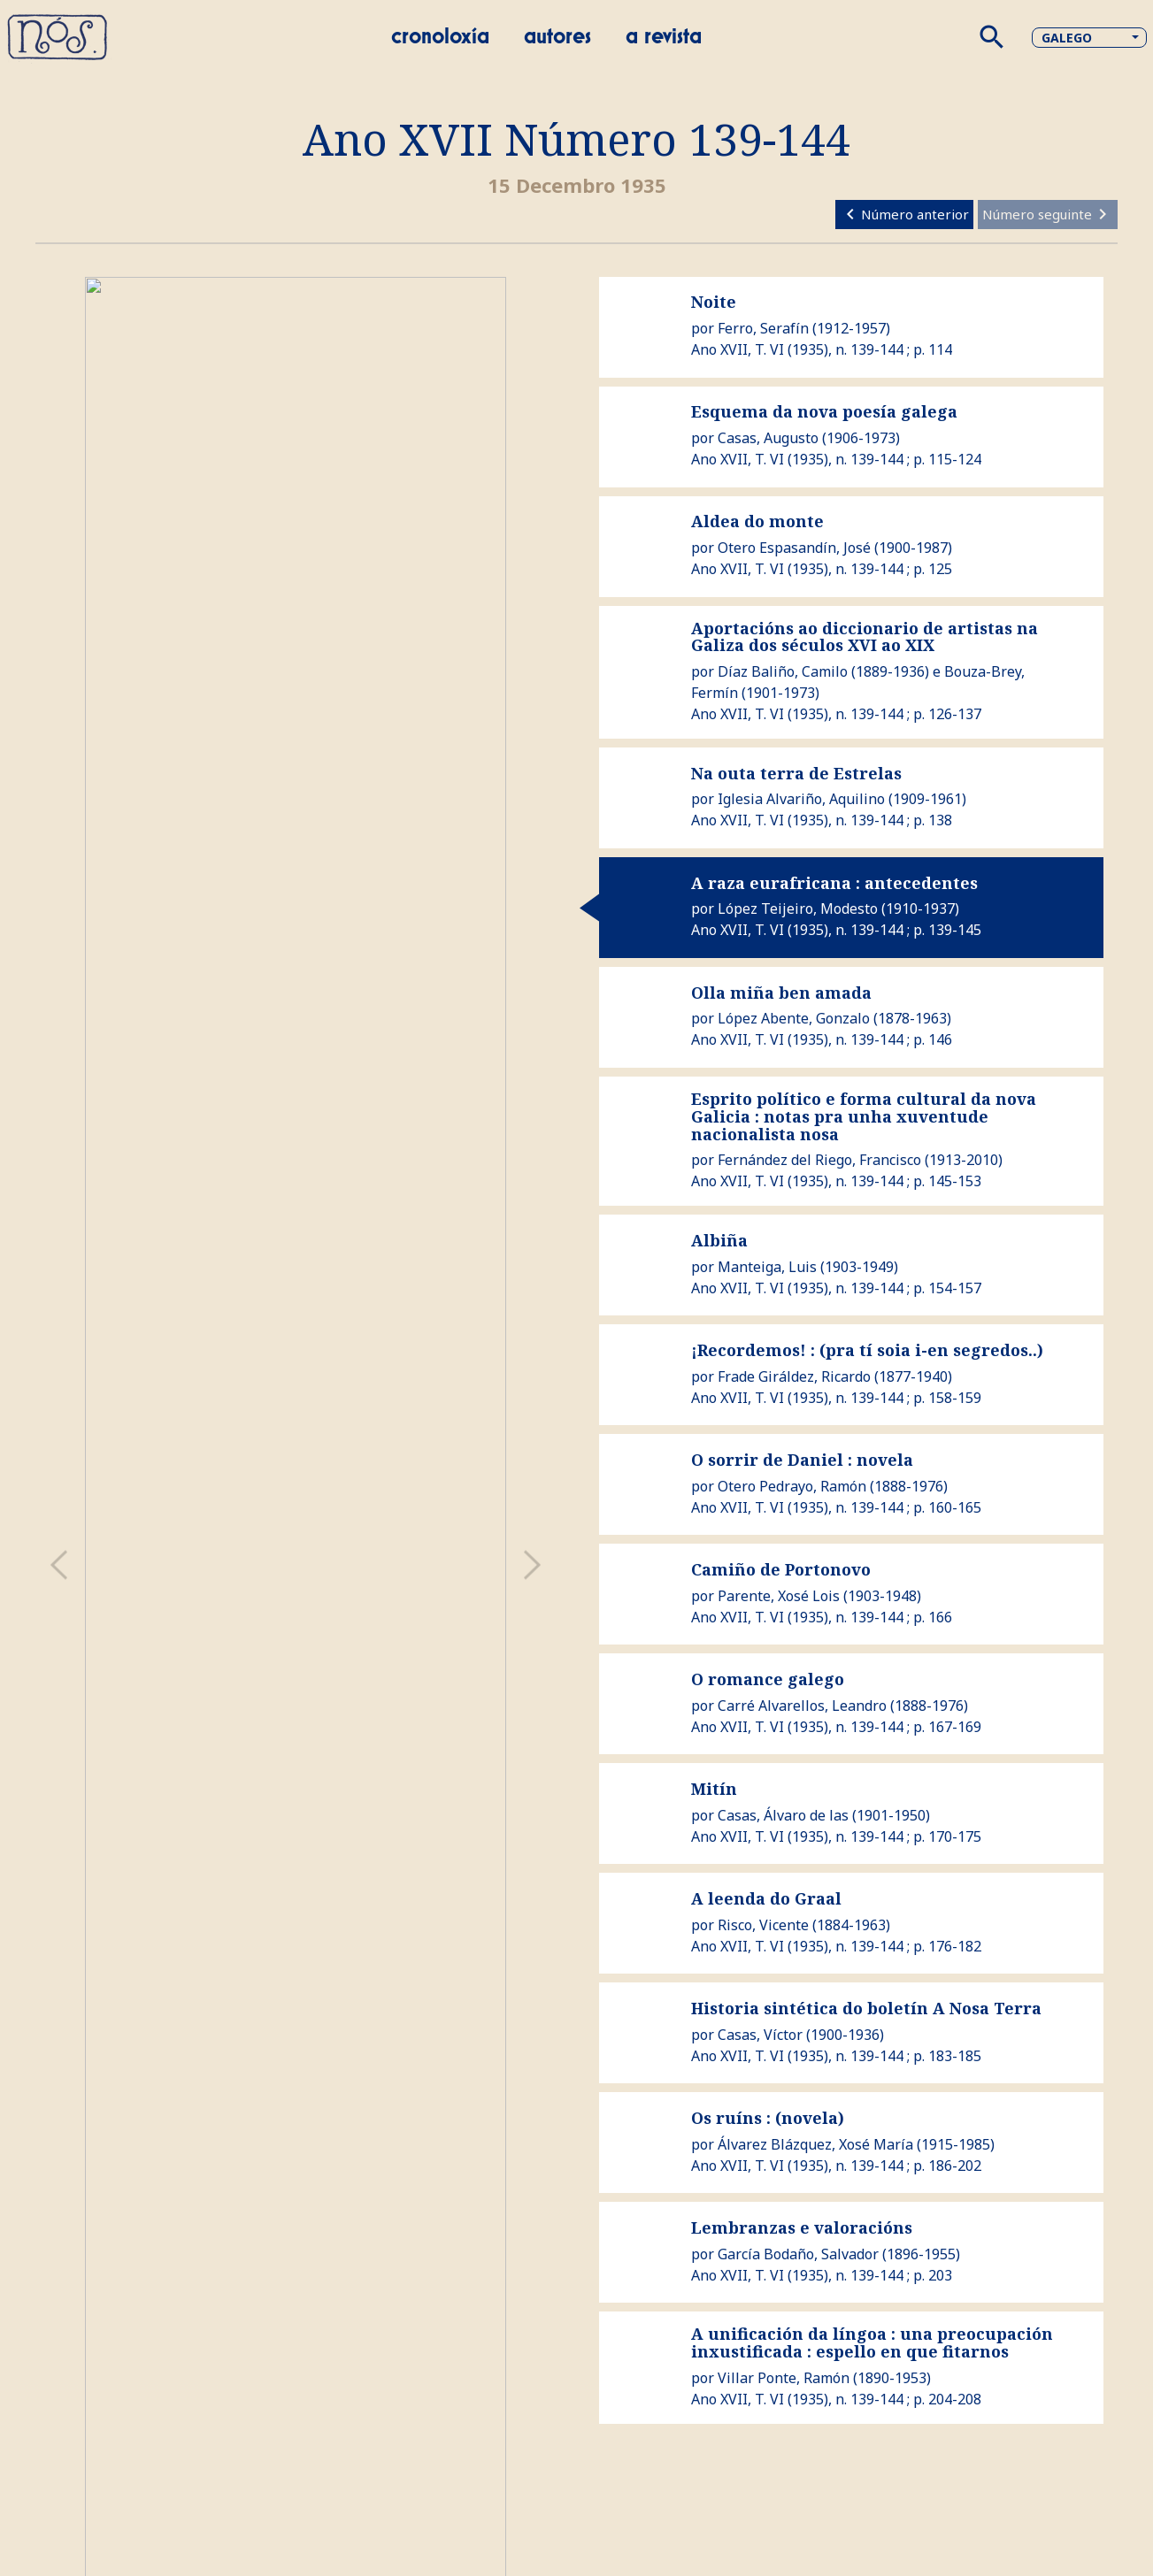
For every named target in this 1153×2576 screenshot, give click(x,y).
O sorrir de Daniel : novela (802, 1459)
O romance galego (767, 1679)
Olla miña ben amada (781, 992)
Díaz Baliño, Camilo (783, 671)
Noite (713, 301)
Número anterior (904, 214)
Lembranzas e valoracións (801, 2227)
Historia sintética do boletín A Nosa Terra (866, 2008)
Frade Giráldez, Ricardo (794, 1376)
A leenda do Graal (766, 1898)
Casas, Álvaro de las (783, 1815)
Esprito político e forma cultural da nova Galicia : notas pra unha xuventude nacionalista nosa (863, 1116)
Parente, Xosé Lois (779, 1596)
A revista (664, 37)
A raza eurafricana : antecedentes (834, 882)
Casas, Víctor (760, 2034)
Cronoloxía (440, 37)
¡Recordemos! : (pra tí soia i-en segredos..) (867, 1350)
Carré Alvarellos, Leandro (802, 1705)
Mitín (714, 1788)
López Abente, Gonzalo (794, 1018)
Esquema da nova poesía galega (824, 411)
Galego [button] (1067, 37)
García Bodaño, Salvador (798, 2254)
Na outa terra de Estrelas (796, 773)
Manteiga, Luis (767, 1266)
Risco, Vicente (763, 1925)
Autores (557, 37)
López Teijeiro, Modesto (798, 908)
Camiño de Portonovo (781, 1569)
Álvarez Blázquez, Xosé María (815, 2144)
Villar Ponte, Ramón (783, 2378)
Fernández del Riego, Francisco (819, 1159)
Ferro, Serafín (763, 328)
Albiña (719, 1240)
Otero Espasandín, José (794, 547)
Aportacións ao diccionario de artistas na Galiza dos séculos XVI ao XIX (864, 636)
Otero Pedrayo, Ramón (792, 1486)
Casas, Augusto (768, 438)
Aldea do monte (757, 521)
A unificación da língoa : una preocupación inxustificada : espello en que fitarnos (872, 2342)
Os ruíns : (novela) (767, 2117)
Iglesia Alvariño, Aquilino (801, 799)
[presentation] (58, 1564)
